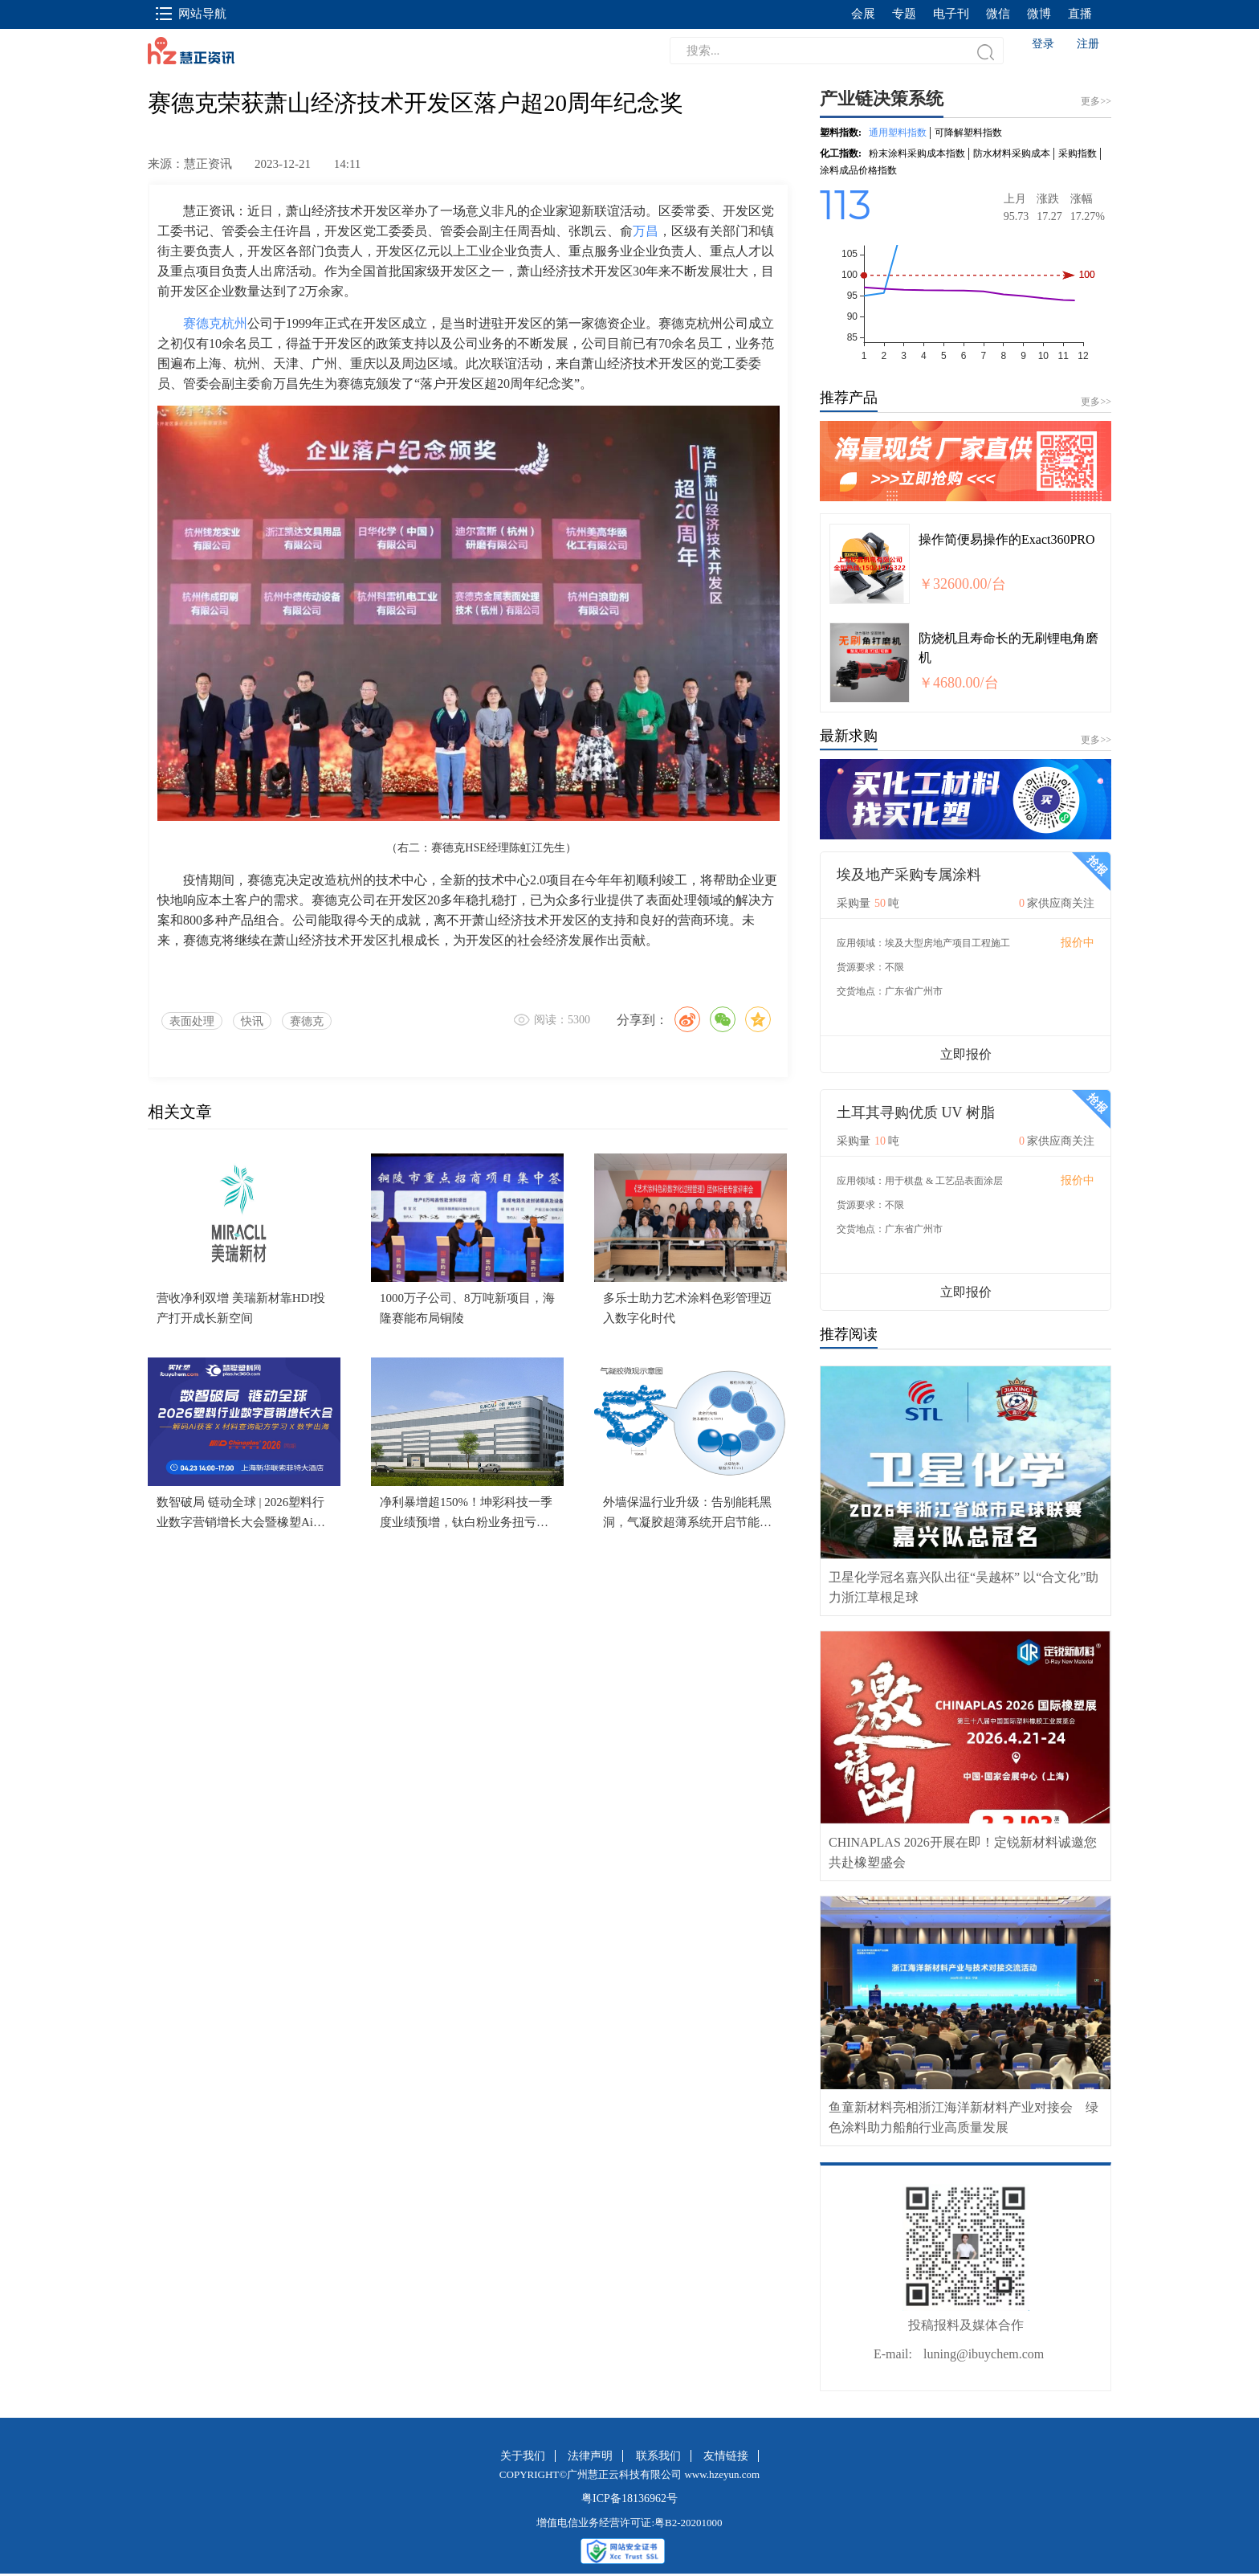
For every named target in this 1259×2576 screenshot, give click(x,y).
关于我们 (522, 2456)
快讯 (252, 1021)
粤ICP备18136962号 (629, 2498)
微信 (998, 13)
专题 (904, 13)
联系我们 (658, 2456)
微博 (1039, 13)
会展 (863, 13)
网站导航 (191, 13)
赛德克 (307, 1021)
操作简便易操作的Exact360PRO (1007, 539)
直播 (1080, 13)
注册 (1088, 44)
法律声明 (590, 2456)
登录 (1043, 44)
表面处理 (191, 1021)
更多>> (1096, 401)
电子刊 (951, 13)
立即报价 (966, 1054)
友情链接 (725, 2456)
